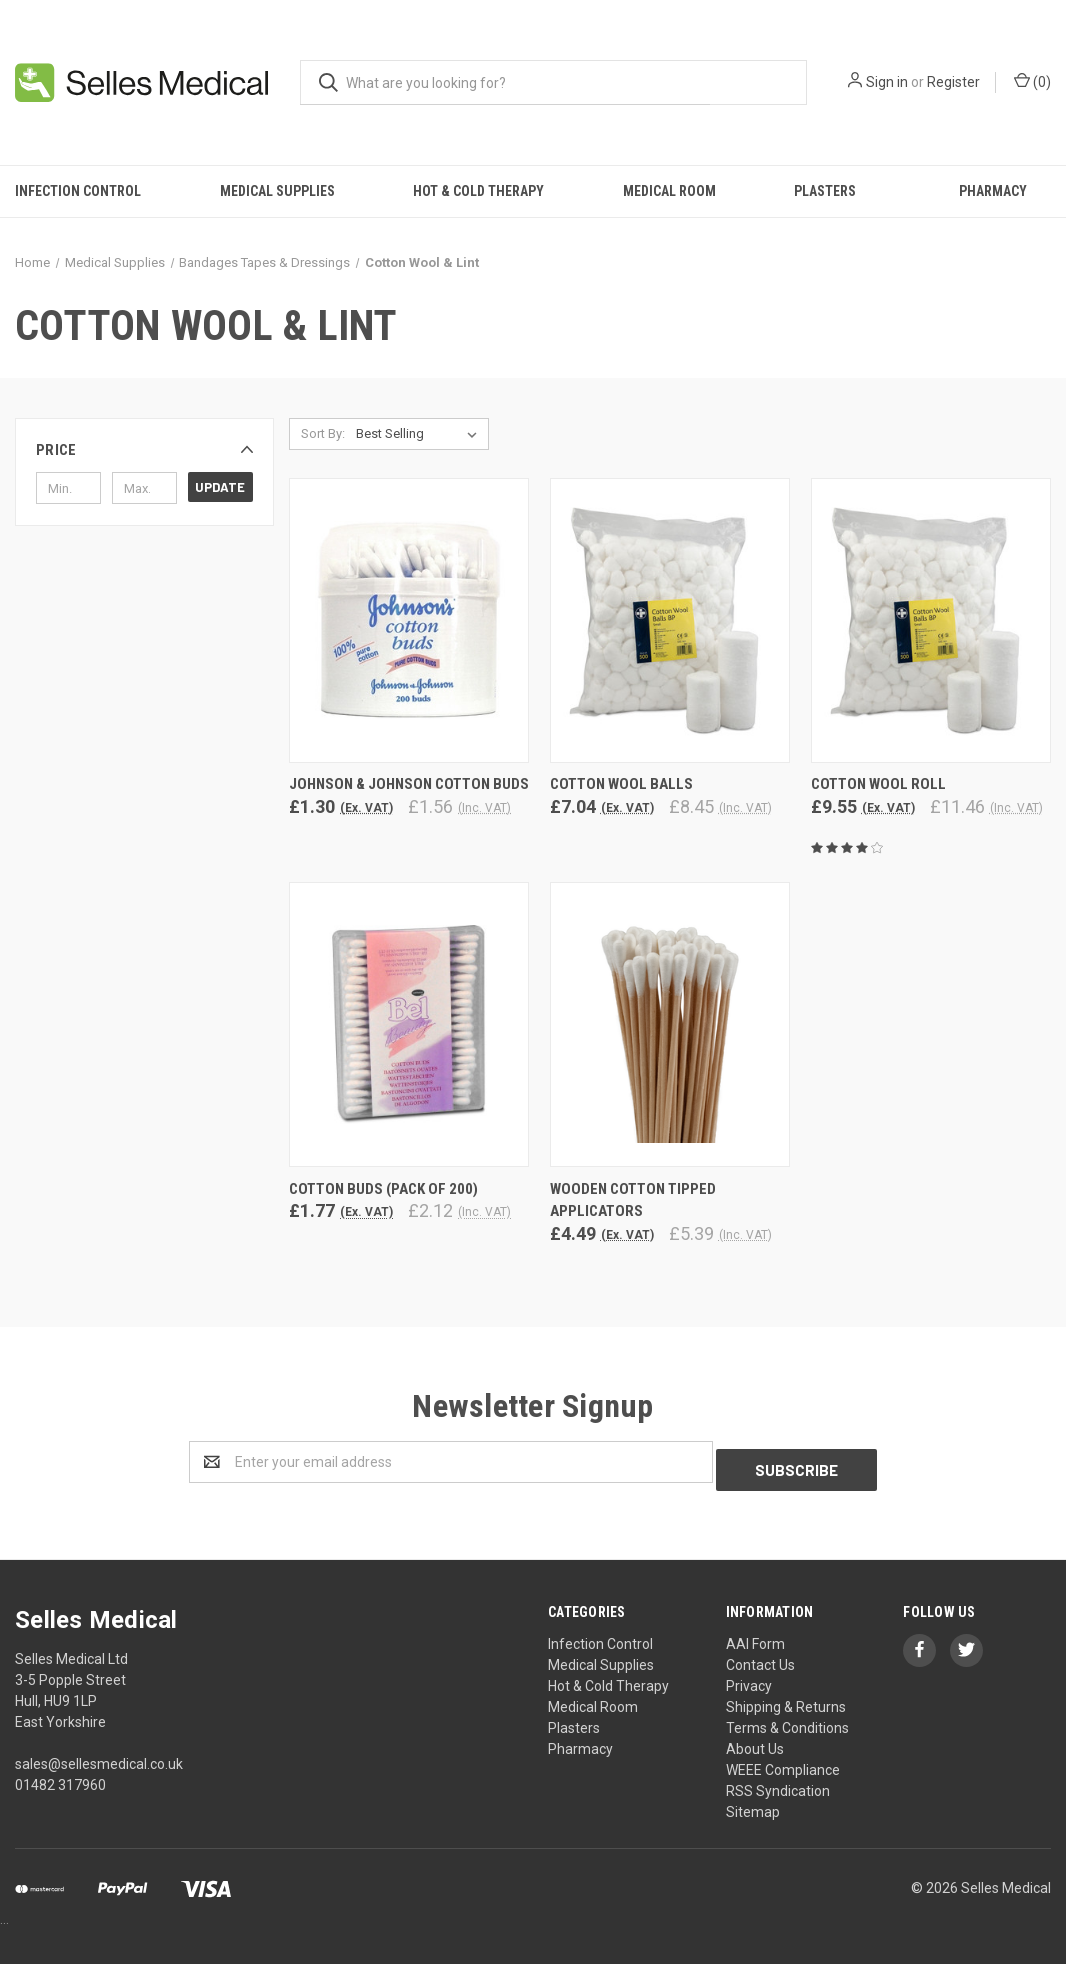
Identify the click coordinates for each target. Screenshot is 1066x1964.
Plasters (825, 191)
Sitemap (753, 1804)
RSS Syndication (778, 1783)
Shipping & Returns (786, 1699)
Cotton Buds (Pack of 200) (383, 1189)
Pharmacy (993, 191)
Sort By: (323, 433)
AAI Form (755, 1636)
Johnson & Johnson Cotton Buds (409, 784)
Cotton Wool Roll (878, 784)
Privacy (749, 1678)
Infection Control (78, 191)
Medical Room (669, 191)
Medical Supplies (277, 191)
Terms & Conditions (787, 1720)
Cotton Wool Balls (621, 784)
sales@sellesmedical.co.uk (99, 1756)
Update (220, 487)
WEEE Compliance (783, 1762)
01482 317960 (60, 1777)
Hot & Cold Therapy (478, 191)
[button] (144, 450)
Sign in (887, 82)
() (1032, 81)
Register (953, 82)
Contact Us (760, 1657)
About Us (755, 1741)
